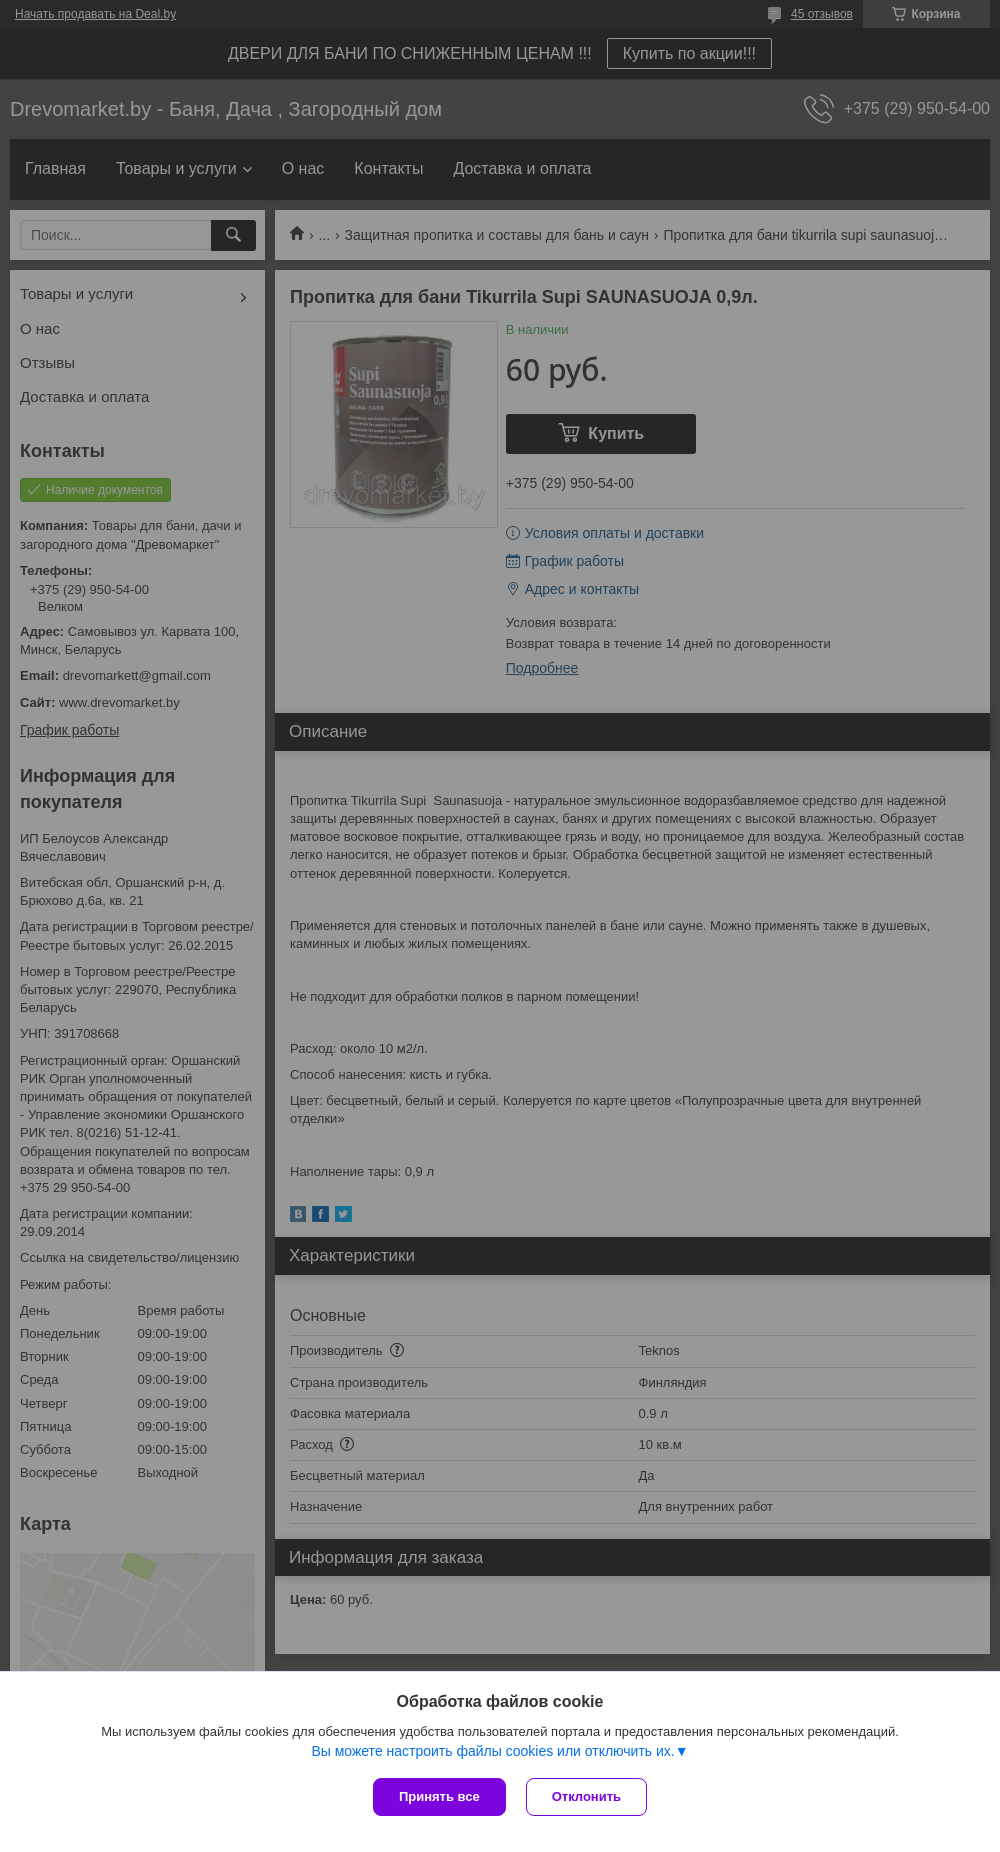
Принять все (439, 1796)
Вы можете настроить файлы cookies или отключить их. (492, 1751)
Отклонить (586, 1796)
